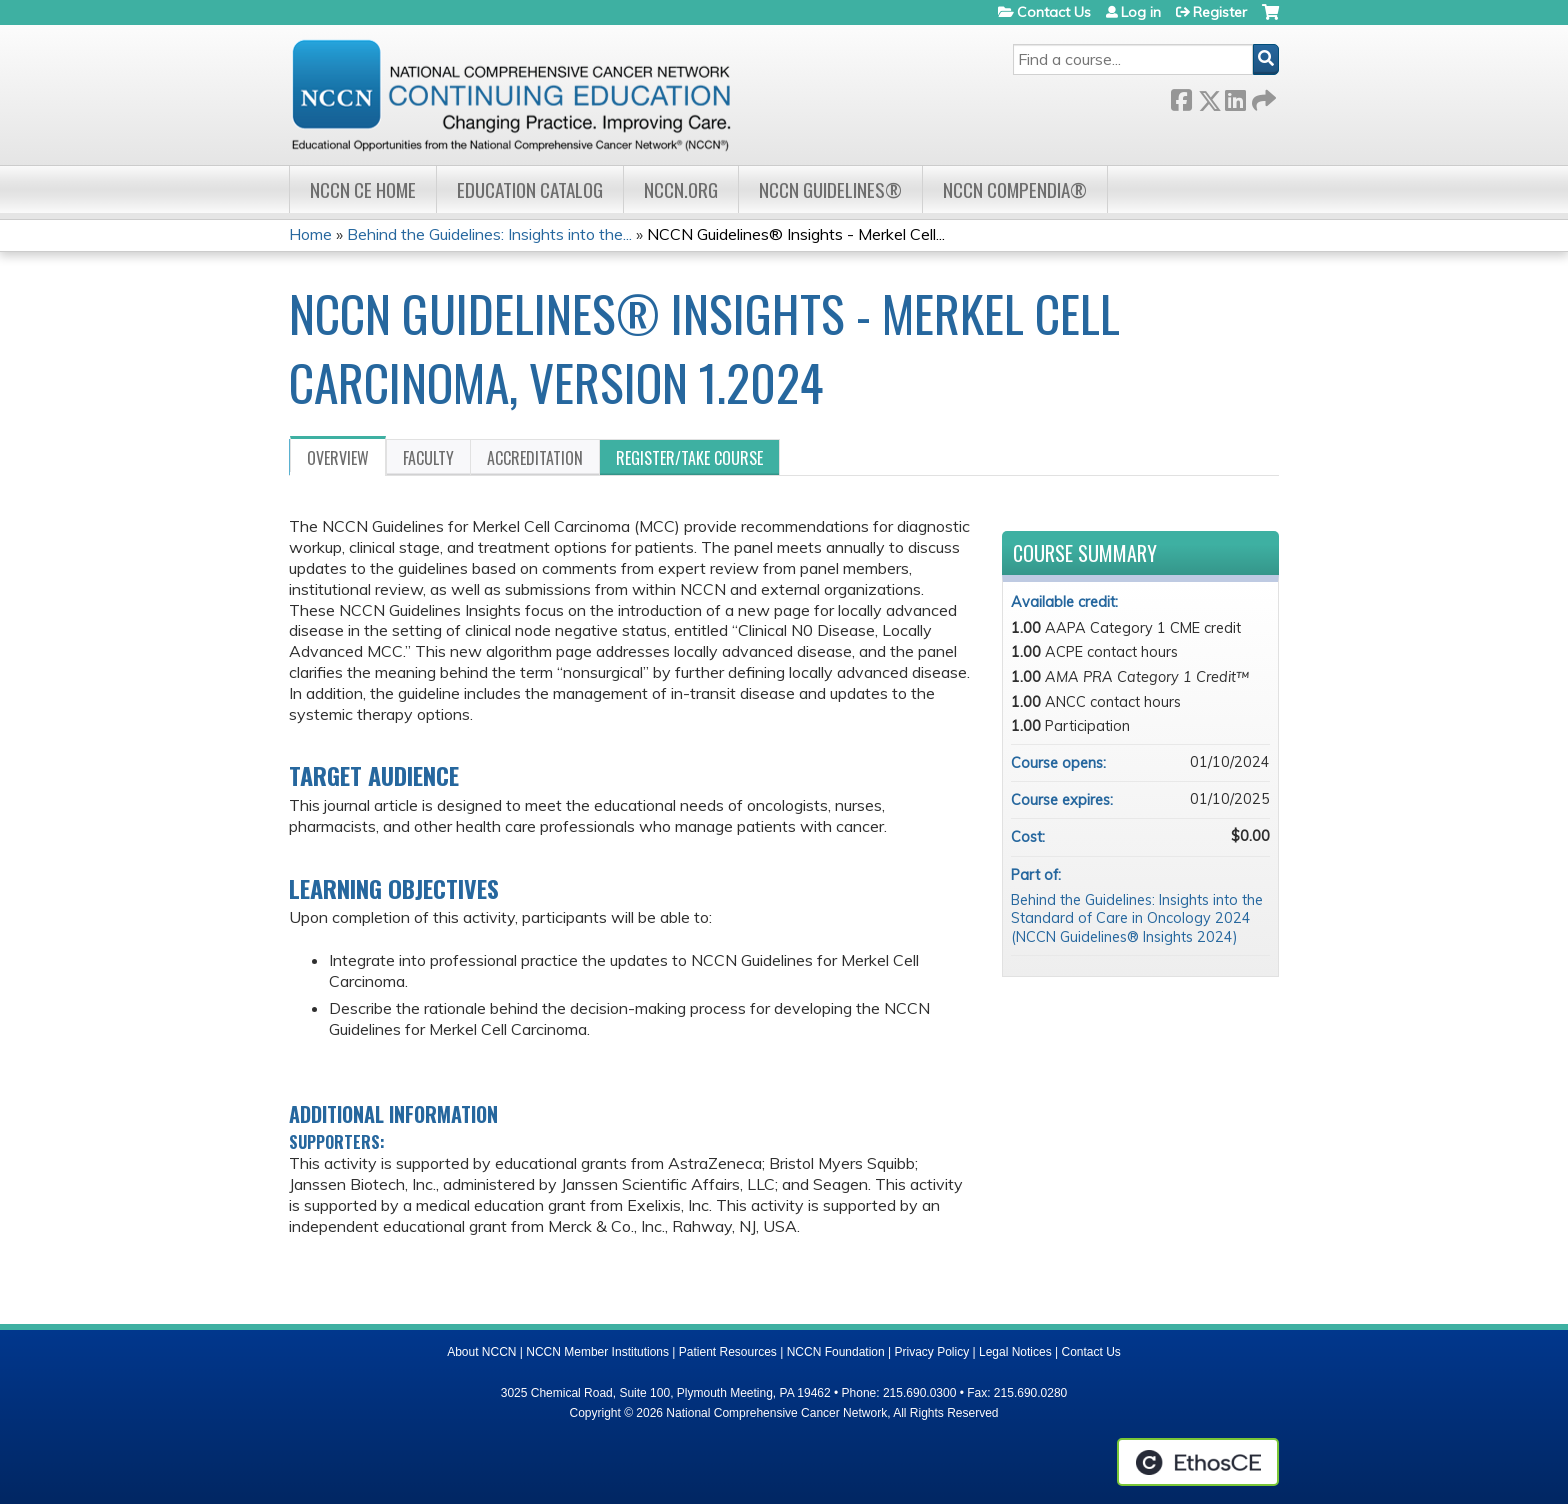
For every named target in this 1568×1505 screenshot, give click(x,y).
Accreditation (535, 458)
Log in (1141, 12)
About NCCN (481, 1352)
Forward (1262, 96)
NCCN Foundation (836, 1352)
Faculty (428, 458)
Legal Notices (1015, 1352)
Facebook (1181, 96)
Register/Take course (689, 458)
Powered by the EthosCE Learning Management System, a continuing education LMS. (1198, 1462)
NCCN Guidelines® (830, 189)
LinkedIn (1235, 96)
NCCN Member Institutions (597, 1352)
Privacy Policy (932, 1352)
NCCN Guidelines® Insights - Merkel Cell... (796, 234)
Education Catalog (530, 189)
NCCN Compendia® (1015, 189)
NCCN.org (681, 189)
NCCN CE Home (363, 189)
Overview (338, 458)
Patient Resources (728, 1352)
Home (310, 234)
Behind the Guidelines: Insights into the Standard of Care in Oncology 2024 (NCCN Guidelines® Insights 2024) (1137, 918)
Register (1220, 12)
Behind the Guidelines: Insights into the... (489, 234)
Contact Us (1054, 12)
